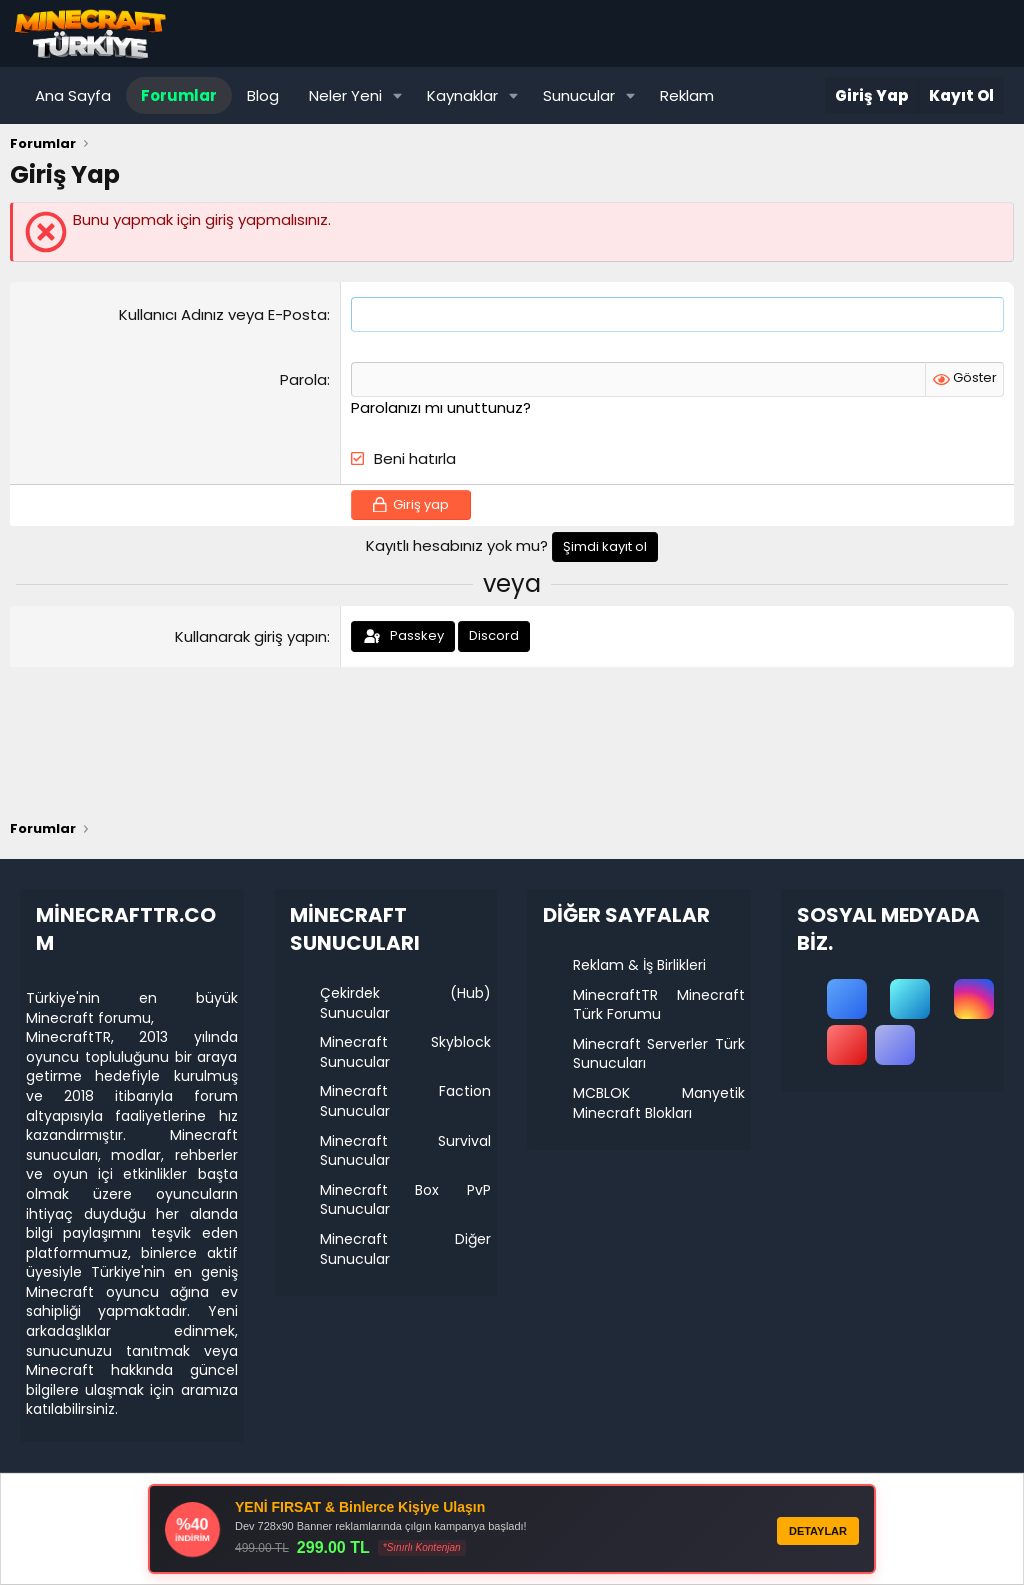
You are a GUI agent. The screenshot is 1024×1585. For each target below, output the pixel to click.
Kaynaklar (462, 95)
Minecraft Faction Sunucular (406, 1101)
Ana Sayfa (73, 95)
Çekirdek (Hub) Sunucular (406, 1003)
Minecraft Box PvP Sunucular (406, 1200)
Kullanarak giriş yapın (251, 636)
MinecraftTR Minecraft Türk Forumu (659, 1005)
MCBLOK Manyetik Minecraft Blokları (659, 1103)
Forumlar (179, 95)
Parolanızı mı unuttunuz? (441, 407)
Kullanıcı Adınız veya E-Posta (223, 314)
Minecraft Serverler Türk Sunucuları (659, 1054)
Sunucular (579, 95)
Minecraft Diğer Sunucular (406, 1249)
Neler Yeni (345, 95)
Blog (263, 95)
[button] (398, 95)
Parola (303, 379)
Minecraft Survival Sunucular (406, 1151)
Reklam (687, 95)
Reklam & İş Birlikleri (639, 965)
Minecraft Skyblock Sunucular (406, 1052)
